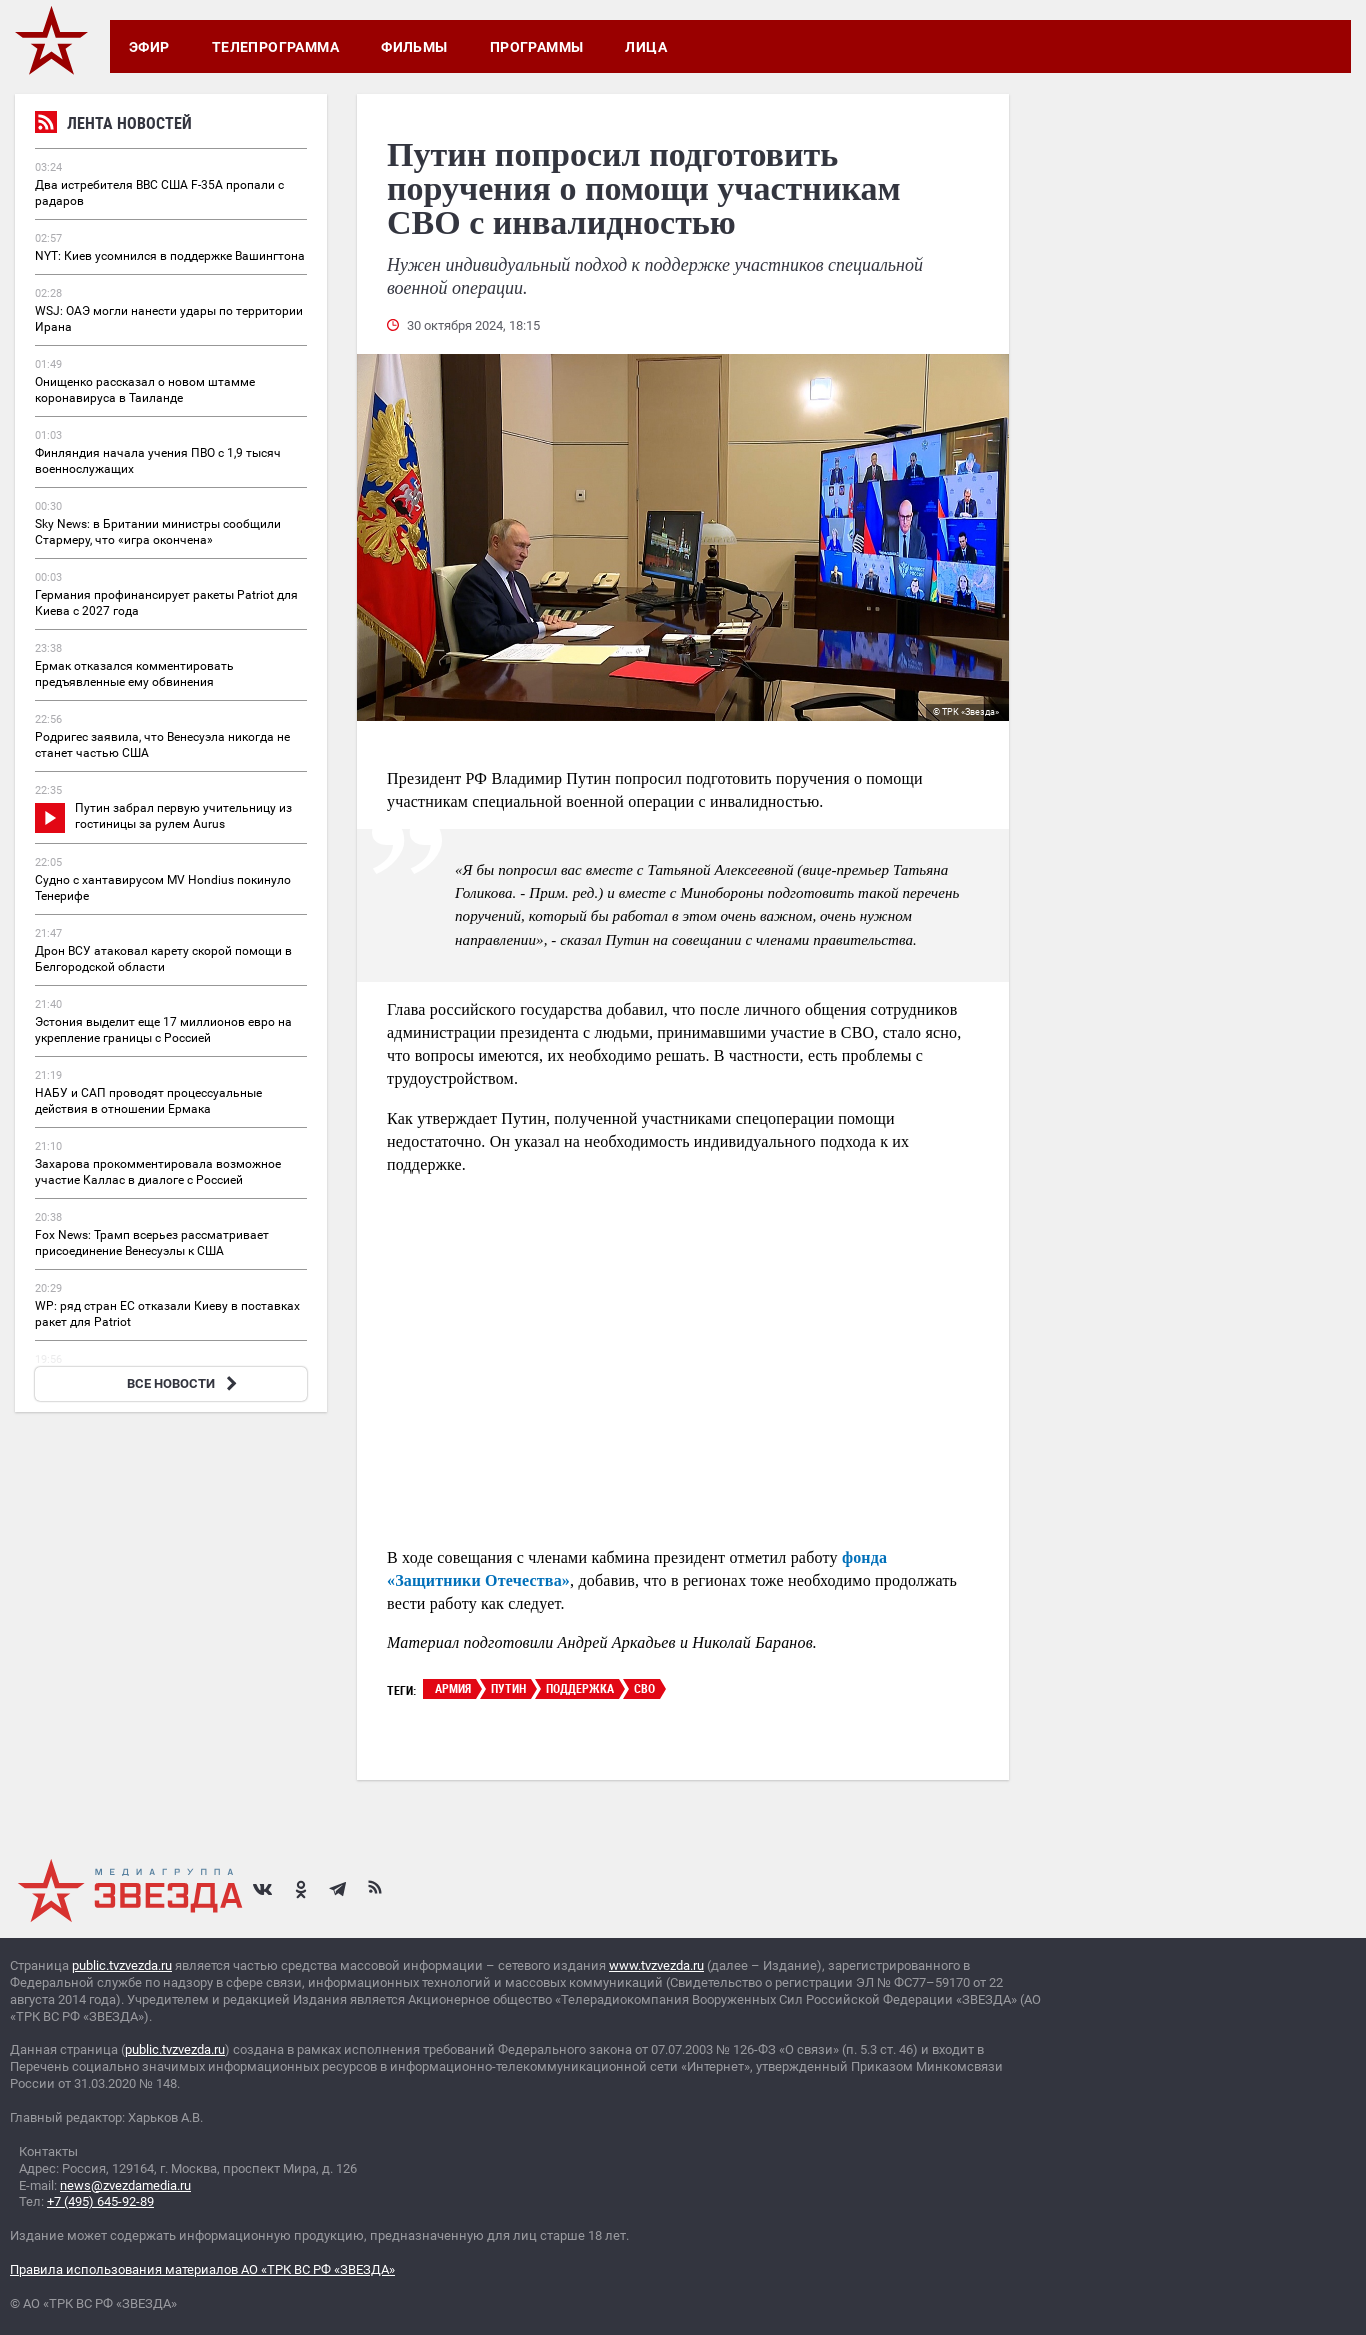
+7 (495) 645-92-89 (100, 2201)
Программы (537, 47)
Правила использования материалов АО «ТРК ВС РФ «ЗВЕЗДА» (202, 2269)
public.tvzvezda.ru (122, 1965)
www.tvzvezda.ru (656, 1965)
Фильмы (414, 47)
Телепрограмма (275, 47)
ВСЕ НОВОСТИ (184, 1383)
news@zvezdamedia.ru (125, 2185)
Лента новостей (113, 125)
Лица (646, 47)
